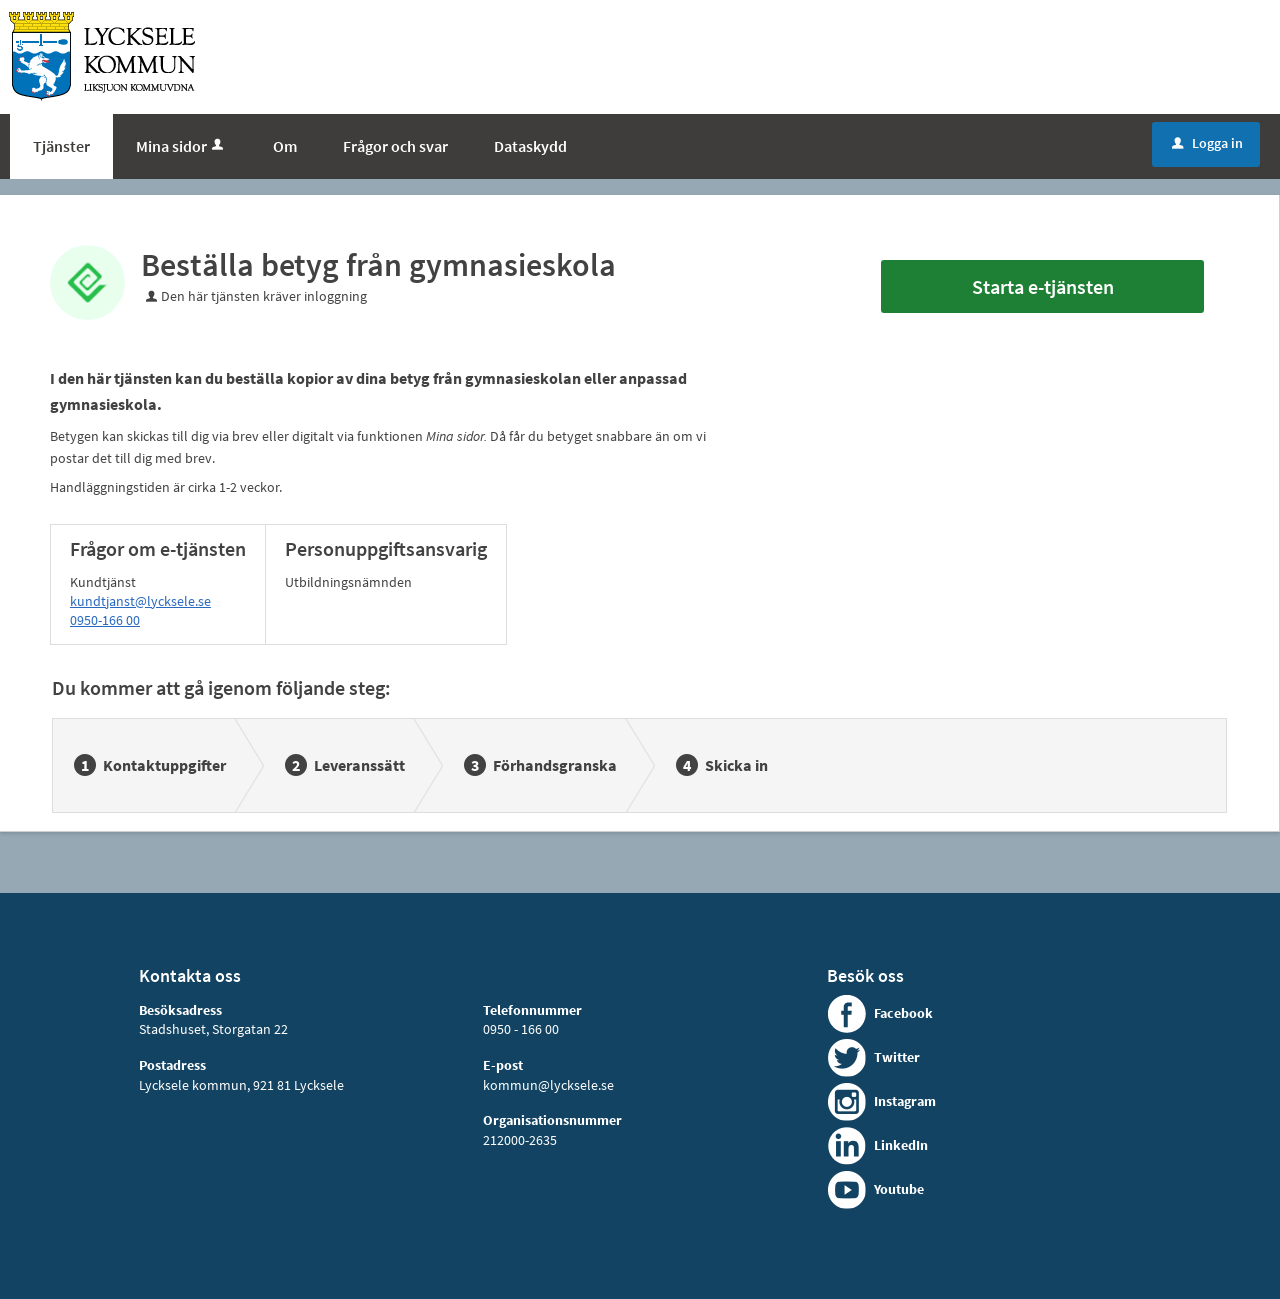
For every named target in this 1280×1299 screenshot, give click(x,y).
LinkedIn (901, 1145)
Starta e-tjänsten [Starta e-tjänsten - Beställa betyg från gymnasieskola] (1043, 286)
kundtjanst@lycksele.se (140, 601)
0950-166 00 (105, 620)
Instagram (905, 1101)
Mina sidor (181, 146)
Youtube (899, 1189)
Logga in (1207, 143)
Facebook (903, 1013)
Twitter (897, 1057)
